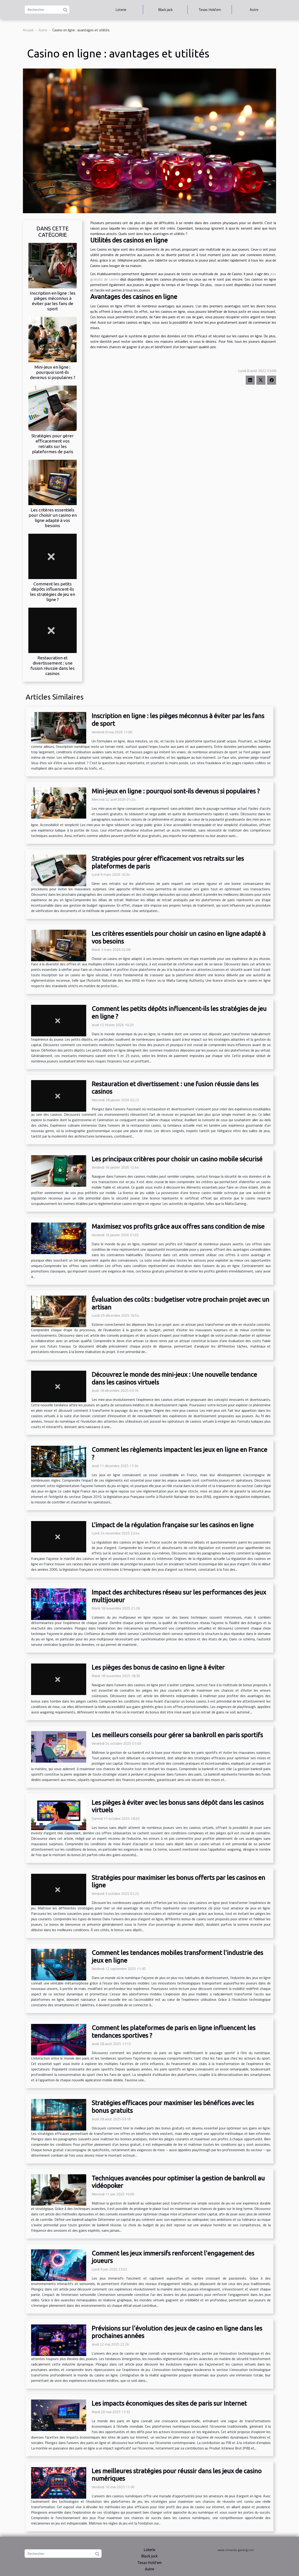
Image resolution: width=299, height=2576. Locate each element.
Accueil (28, 30)
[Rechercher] (47, 9)
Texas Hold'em (210, 9)
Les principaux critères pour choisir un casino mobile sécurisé (177, 1158)
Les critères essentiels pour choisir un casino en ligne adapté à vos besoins (53, 517)
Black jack (165, 9)
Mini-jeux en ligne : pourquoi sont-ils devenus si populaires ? (52, 372)
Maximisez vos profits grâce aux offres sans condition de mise (178, 1226)
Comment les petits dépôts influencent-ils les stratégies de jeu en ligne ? (52, 591)
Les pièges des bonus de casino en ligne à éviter (158, 1667)
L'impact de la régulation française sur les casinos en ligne (173, 1524)
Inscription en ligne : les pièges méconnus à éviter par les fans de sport (53, 301)
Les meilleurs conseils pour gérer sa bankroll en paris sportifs (177, 1734)
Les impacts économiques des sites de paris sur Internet (169, 2403)
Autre (254, 9)
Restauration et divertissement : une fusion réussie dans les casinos (52, 665)
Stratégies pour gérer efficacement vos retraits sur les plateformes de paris (52, 443)
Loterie (120, 9)
